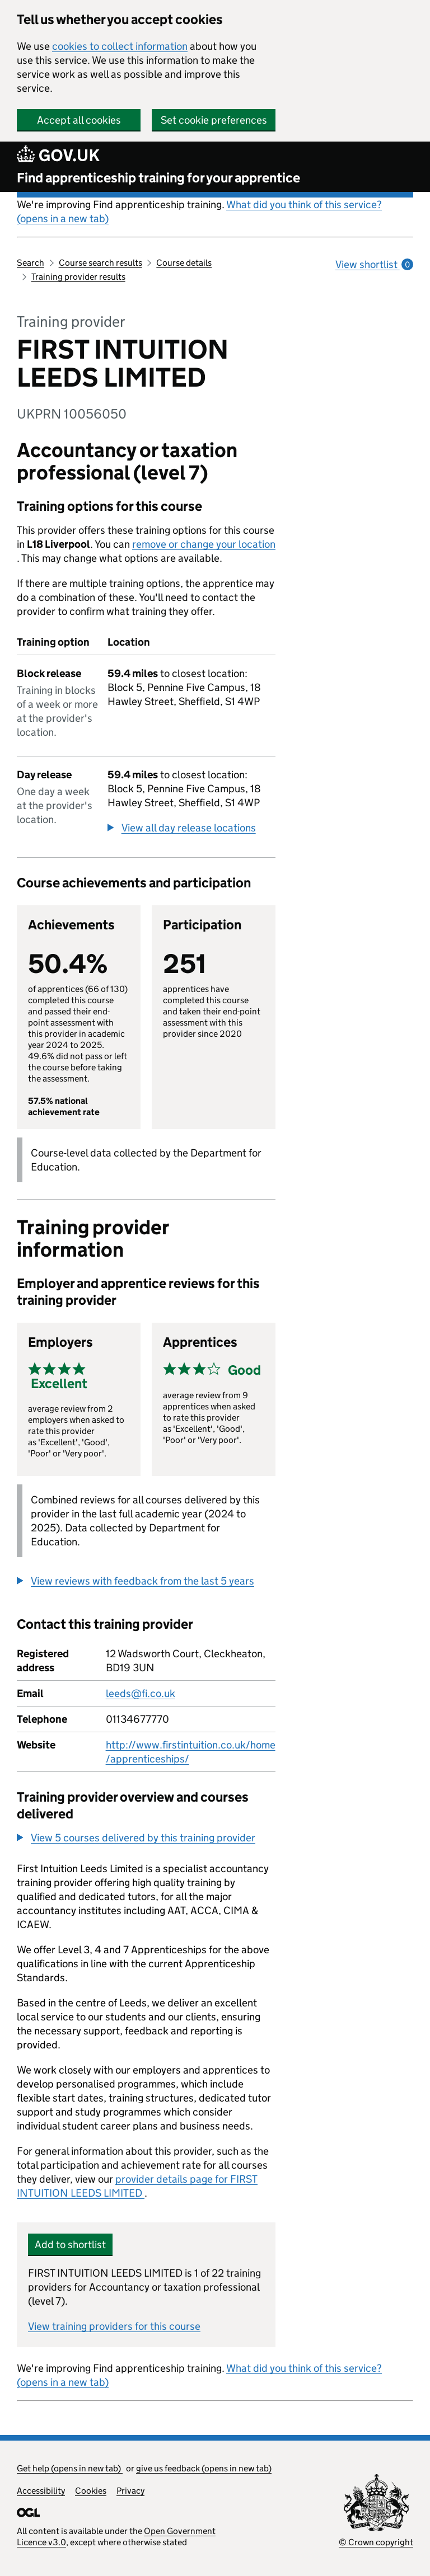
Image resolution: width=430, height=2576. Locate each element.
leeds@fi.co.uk (140, 1693)
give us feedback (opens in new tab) (204, 2468)
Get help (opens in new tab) (70, 2468)
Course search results (100, 262)
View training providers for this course (114, 2326)
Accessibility (41, 2490)
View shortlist (374, 264)
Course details (184, 262)
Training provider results (78, 276)
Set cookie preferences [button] (214, 120)
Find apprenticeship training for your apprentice (158, 178)
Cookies (90, 2490)
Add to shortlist (70, 2244)
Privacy (130, 2490)
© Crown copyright (376, 2542)
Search (30, 262)
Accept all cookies (79, 120)
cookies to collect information (120, 46)
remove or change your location (203, 544)
